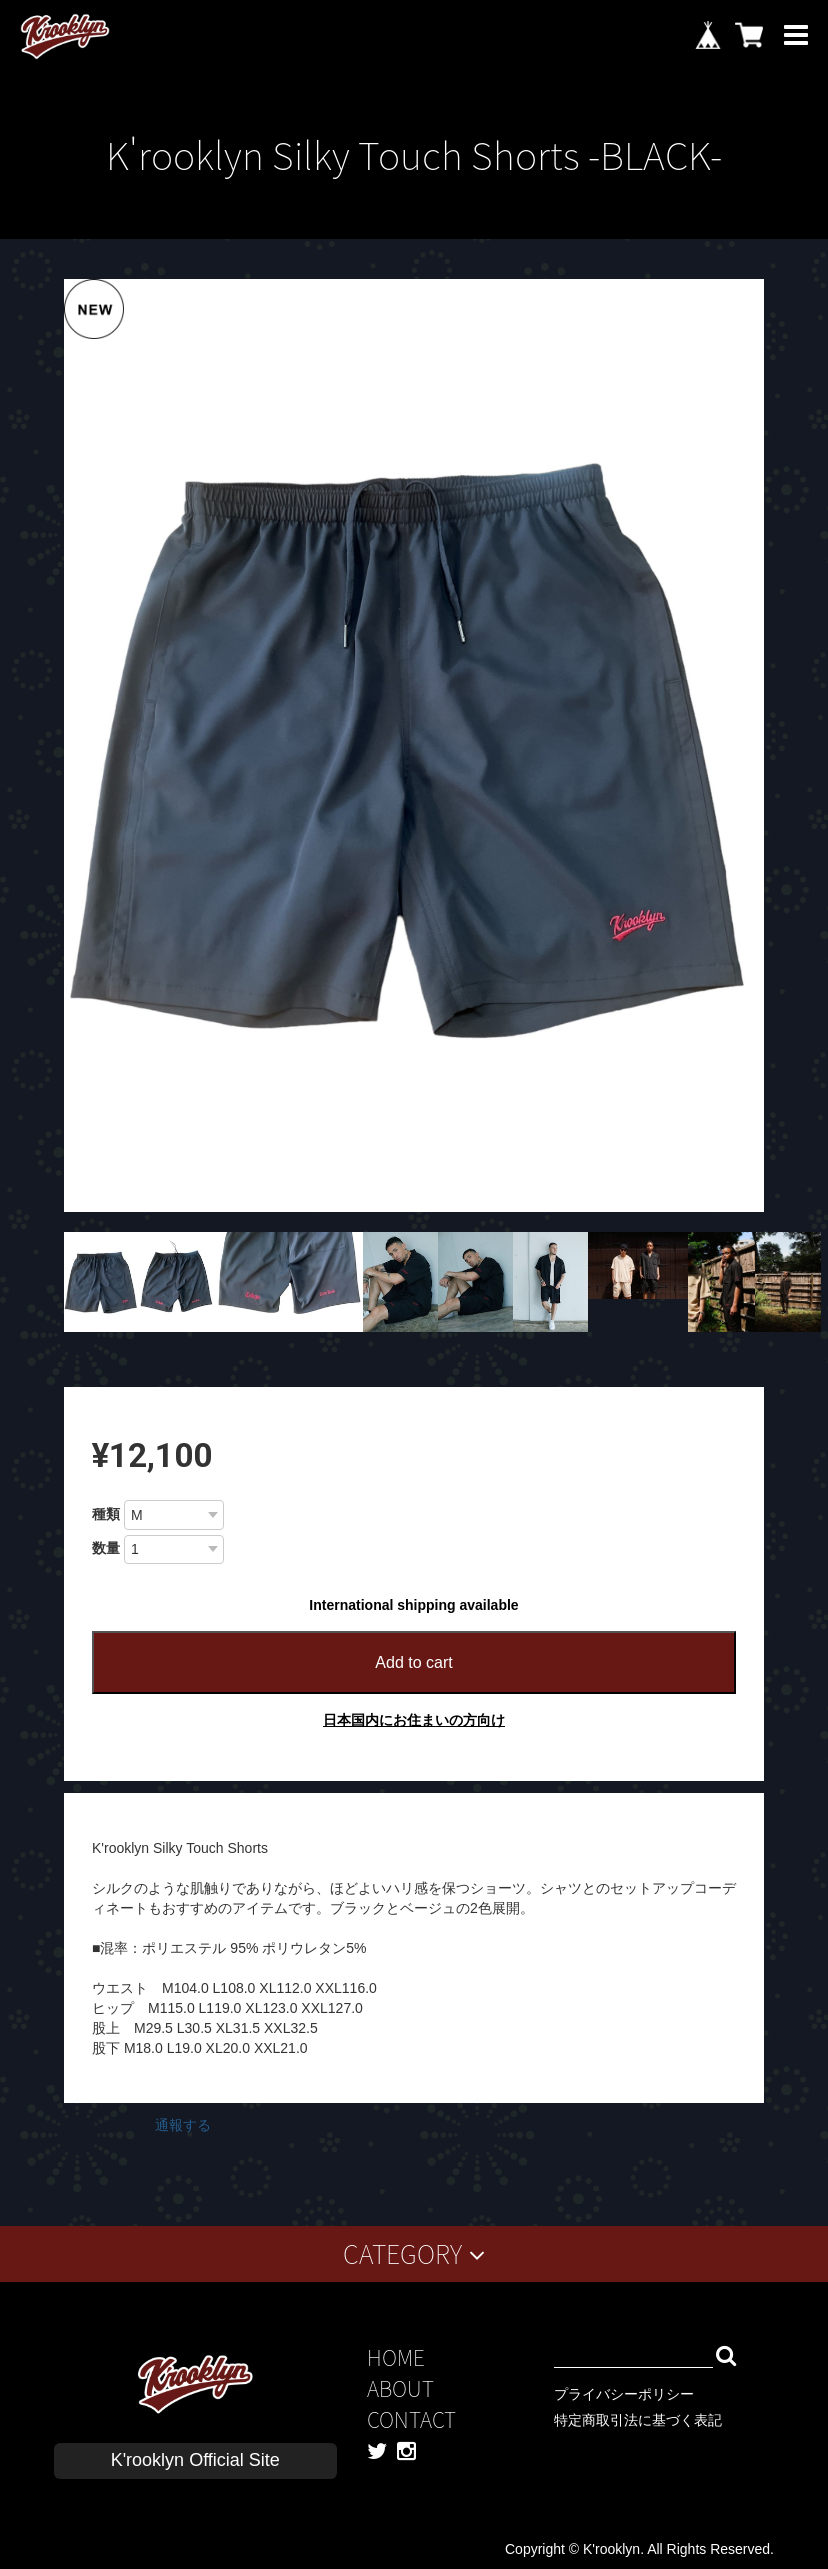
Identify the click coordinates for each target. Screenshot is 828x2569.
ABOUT (400, 2388)
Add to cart (413, 1662)
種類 (106, 1514)
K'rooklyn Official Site (195, 2460)
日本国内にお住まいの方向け (414, 1720)
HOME (396, 2357)
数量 (106, 1548)
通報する (183, 2125)
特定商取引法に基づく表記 (638, 2420)
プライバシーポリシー (624, 2394)
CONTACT (411, 2419)
